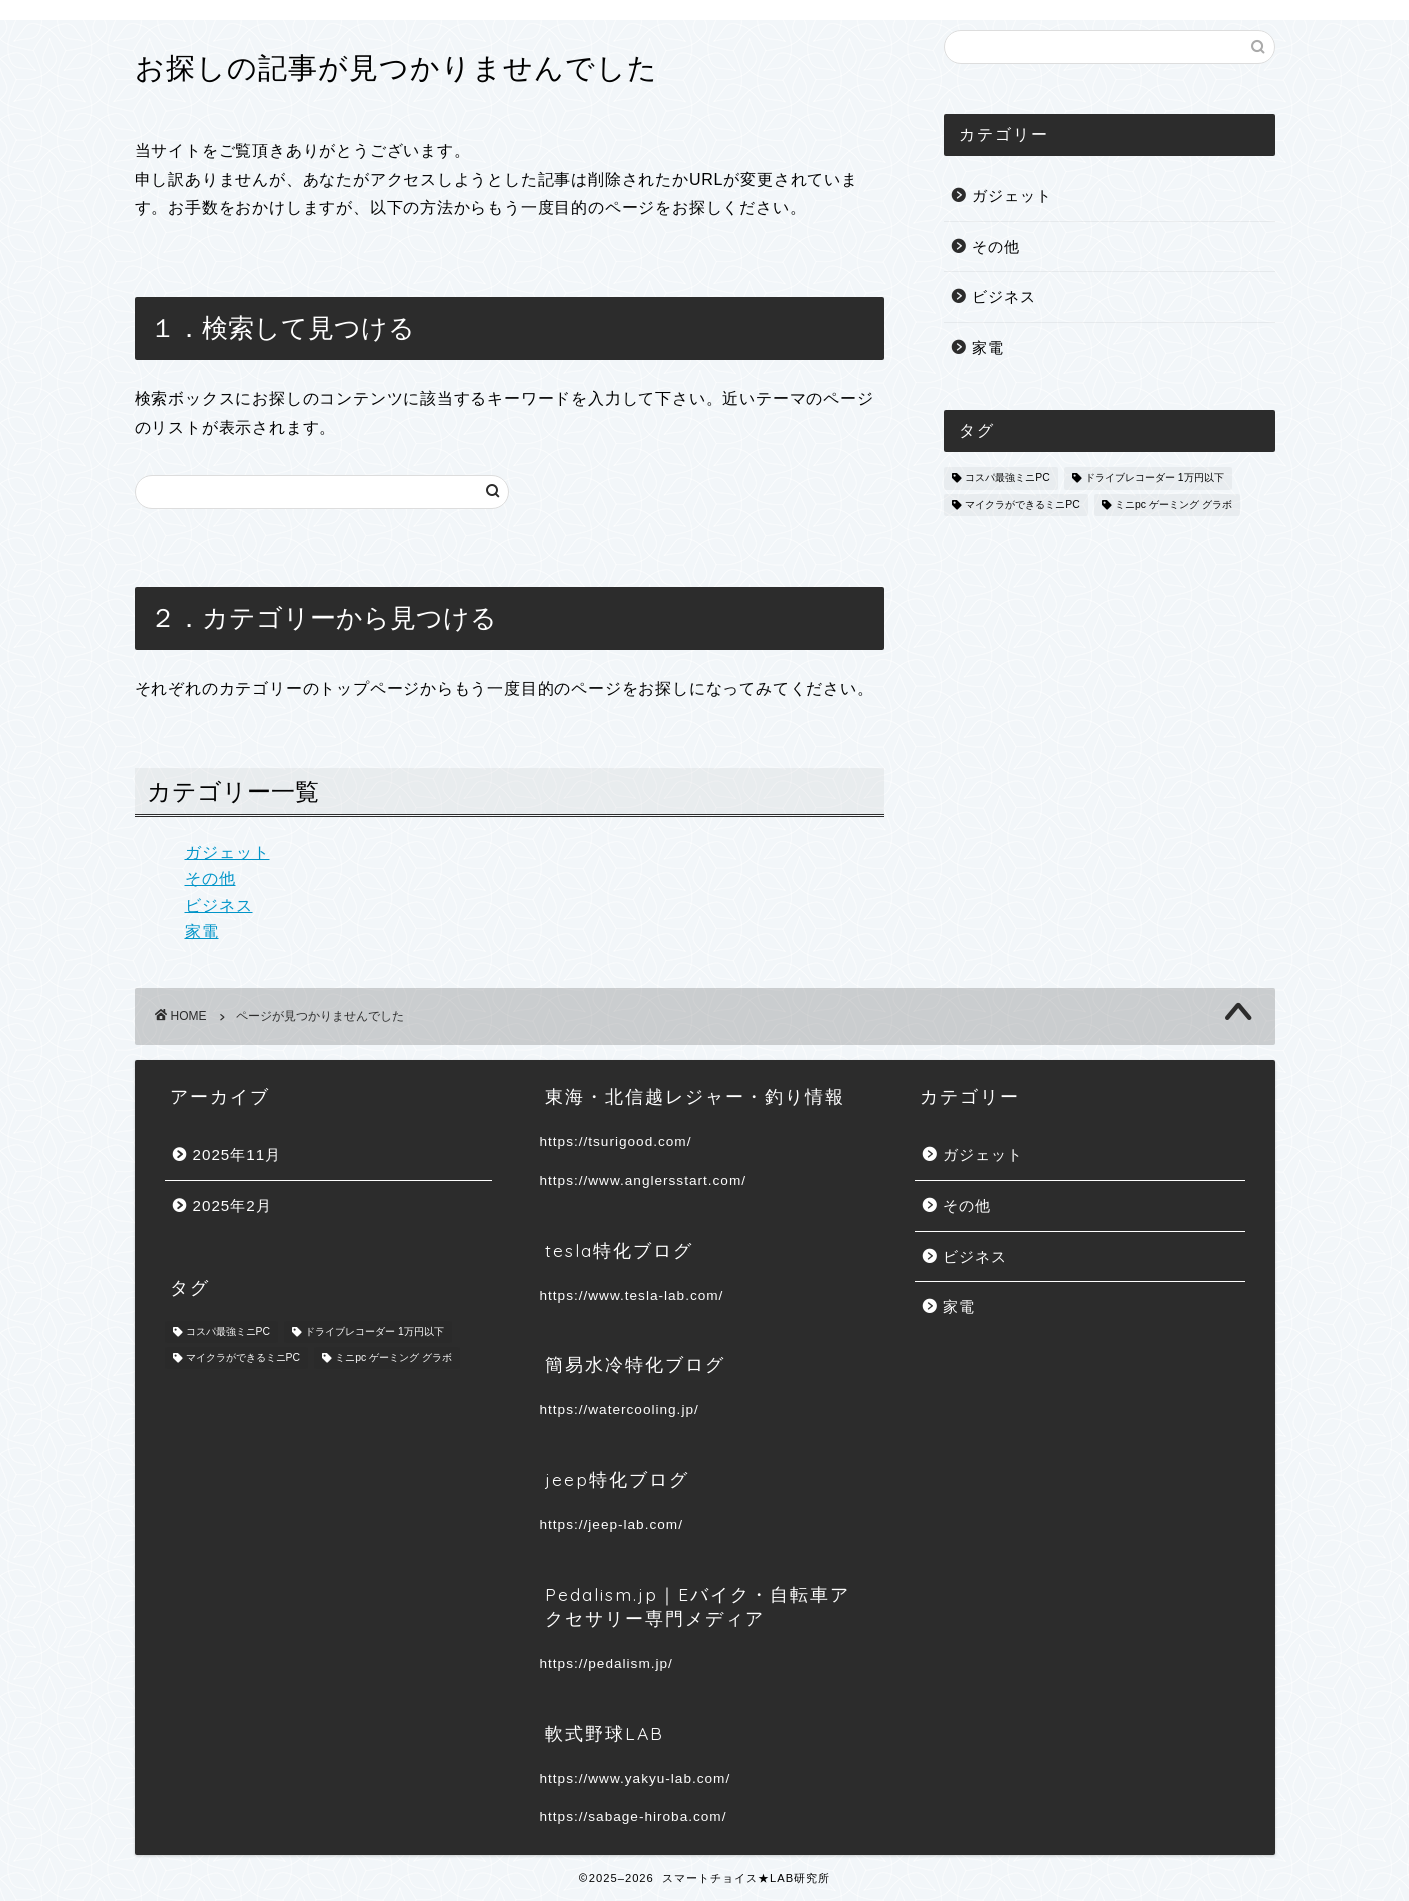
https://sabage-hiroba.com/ (633, 1816)
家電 (202, 931)
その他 (210, 878)
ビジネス (219, 905)
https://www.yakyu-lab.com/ (635, 1778)
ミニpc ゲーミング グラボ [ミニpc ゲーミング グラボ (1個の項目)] (1173, 504)
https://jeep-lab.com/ (611, 1524)
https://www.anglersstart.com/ (643, 1180)
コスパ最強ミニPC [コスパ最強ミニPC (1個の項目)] (1007, 478)
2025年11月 (237, 1154)
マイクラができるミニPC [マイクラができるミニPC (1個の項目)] (1022, 504)
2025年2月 (232, 1205)
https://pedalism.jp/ (606, 1663)
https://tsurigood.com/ (616, 1141)
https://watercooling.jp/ (619, 1409)
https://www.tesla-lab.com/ (632, 1295)
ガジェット (227, 852)
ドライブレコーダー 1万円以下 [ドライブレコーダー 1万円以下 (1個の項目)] (1154, 478)
